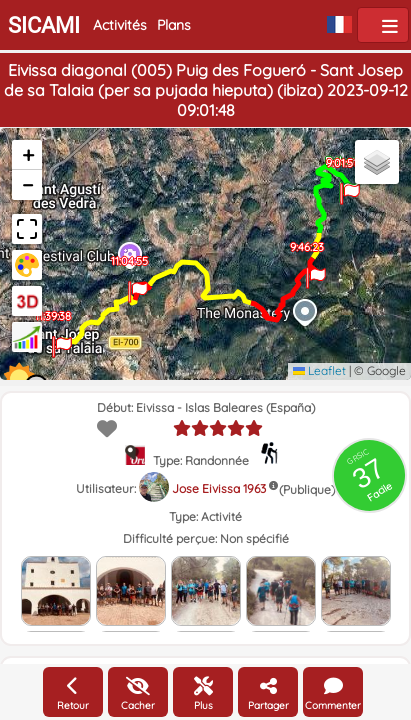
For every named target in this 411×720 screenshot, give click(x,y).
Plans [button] (174, 25)
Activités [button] (120, 25)
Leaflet (319, 370)
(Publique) (307, 489)
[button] (349, 185)
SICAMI (44, 25)
